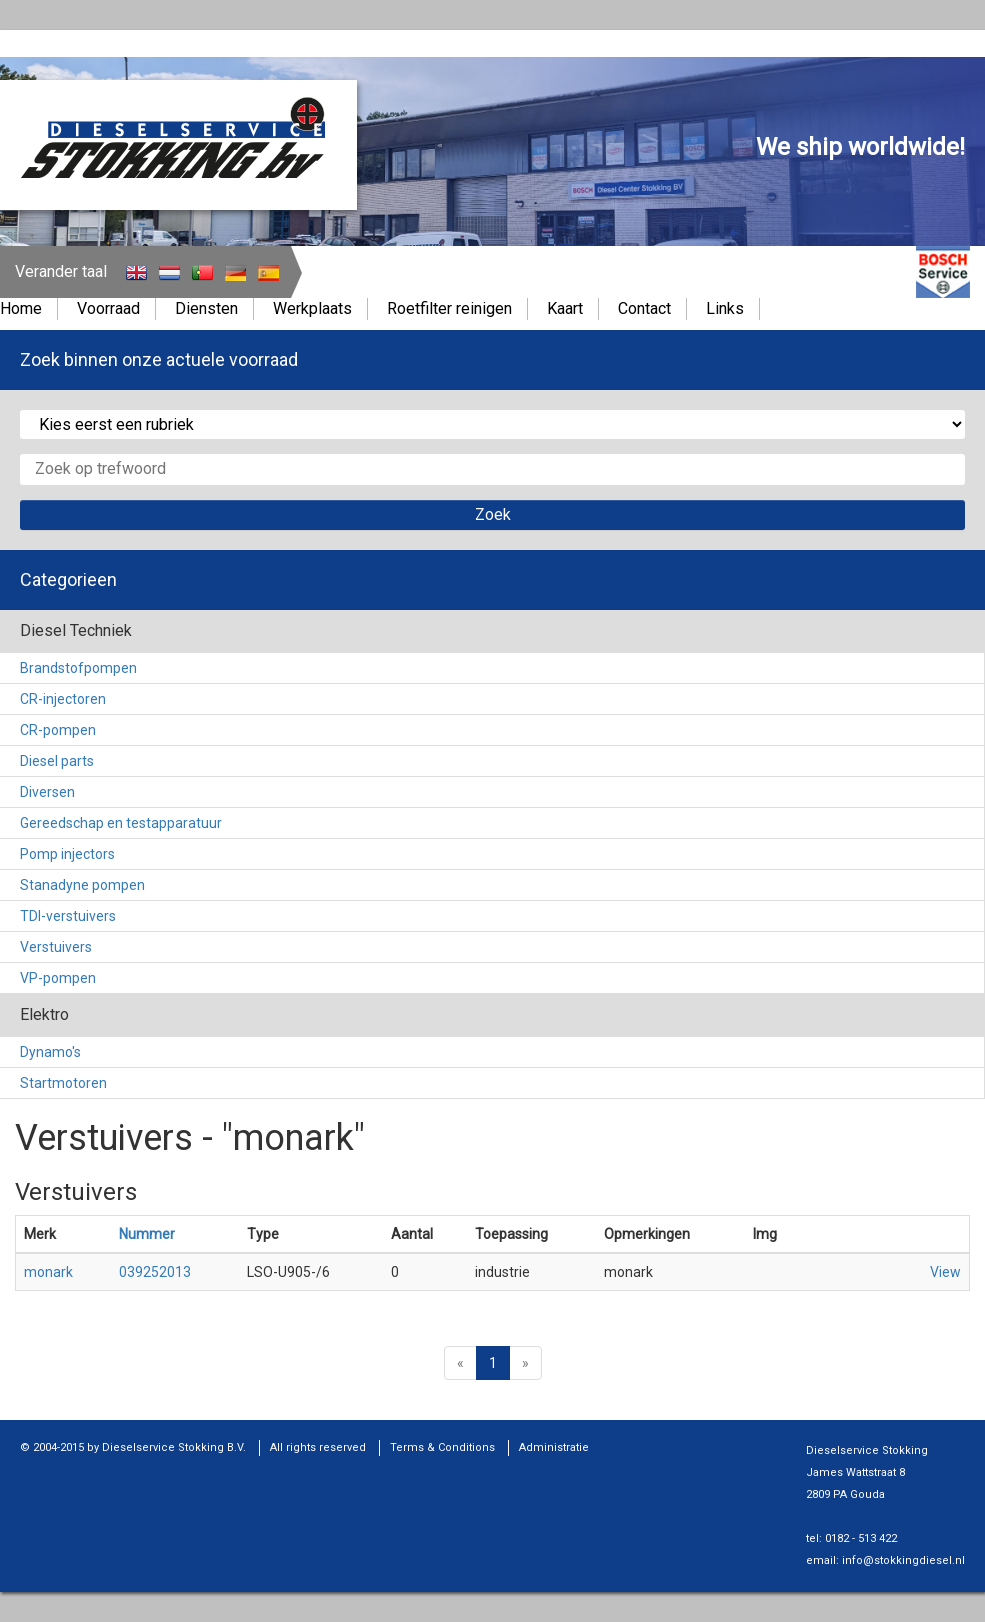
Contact (644, 308)
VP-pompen (58, 978)
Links (725, 308)
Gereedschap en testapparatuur (121, 823)
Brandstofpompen (78, 668)
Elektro (44, 1014)
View (945, 1272)
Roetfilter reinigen (449, 308)
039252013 (155, 1272)
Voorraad (108, 308)
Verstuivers (56, 947)
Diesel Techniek (76, 630)
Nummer (147, 1234)
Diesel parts (57, 761)
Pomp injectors (67, 854)
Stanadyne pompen (82, 885)
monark (48, 1272)
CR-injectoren (63, 699)
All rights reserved (318, 1447)
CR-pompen (58, 730)
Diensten (206, 308)
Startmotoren (63, 1083)
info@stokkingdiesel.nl (903, 1560)
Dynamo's (50, 1052)
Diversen (47, 792)
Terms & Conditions (442, 1447)
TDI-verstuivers (68, 916)
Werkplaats (312, 308)
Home (21, 308)
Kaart (565, 308)
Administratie (554, 1447)
